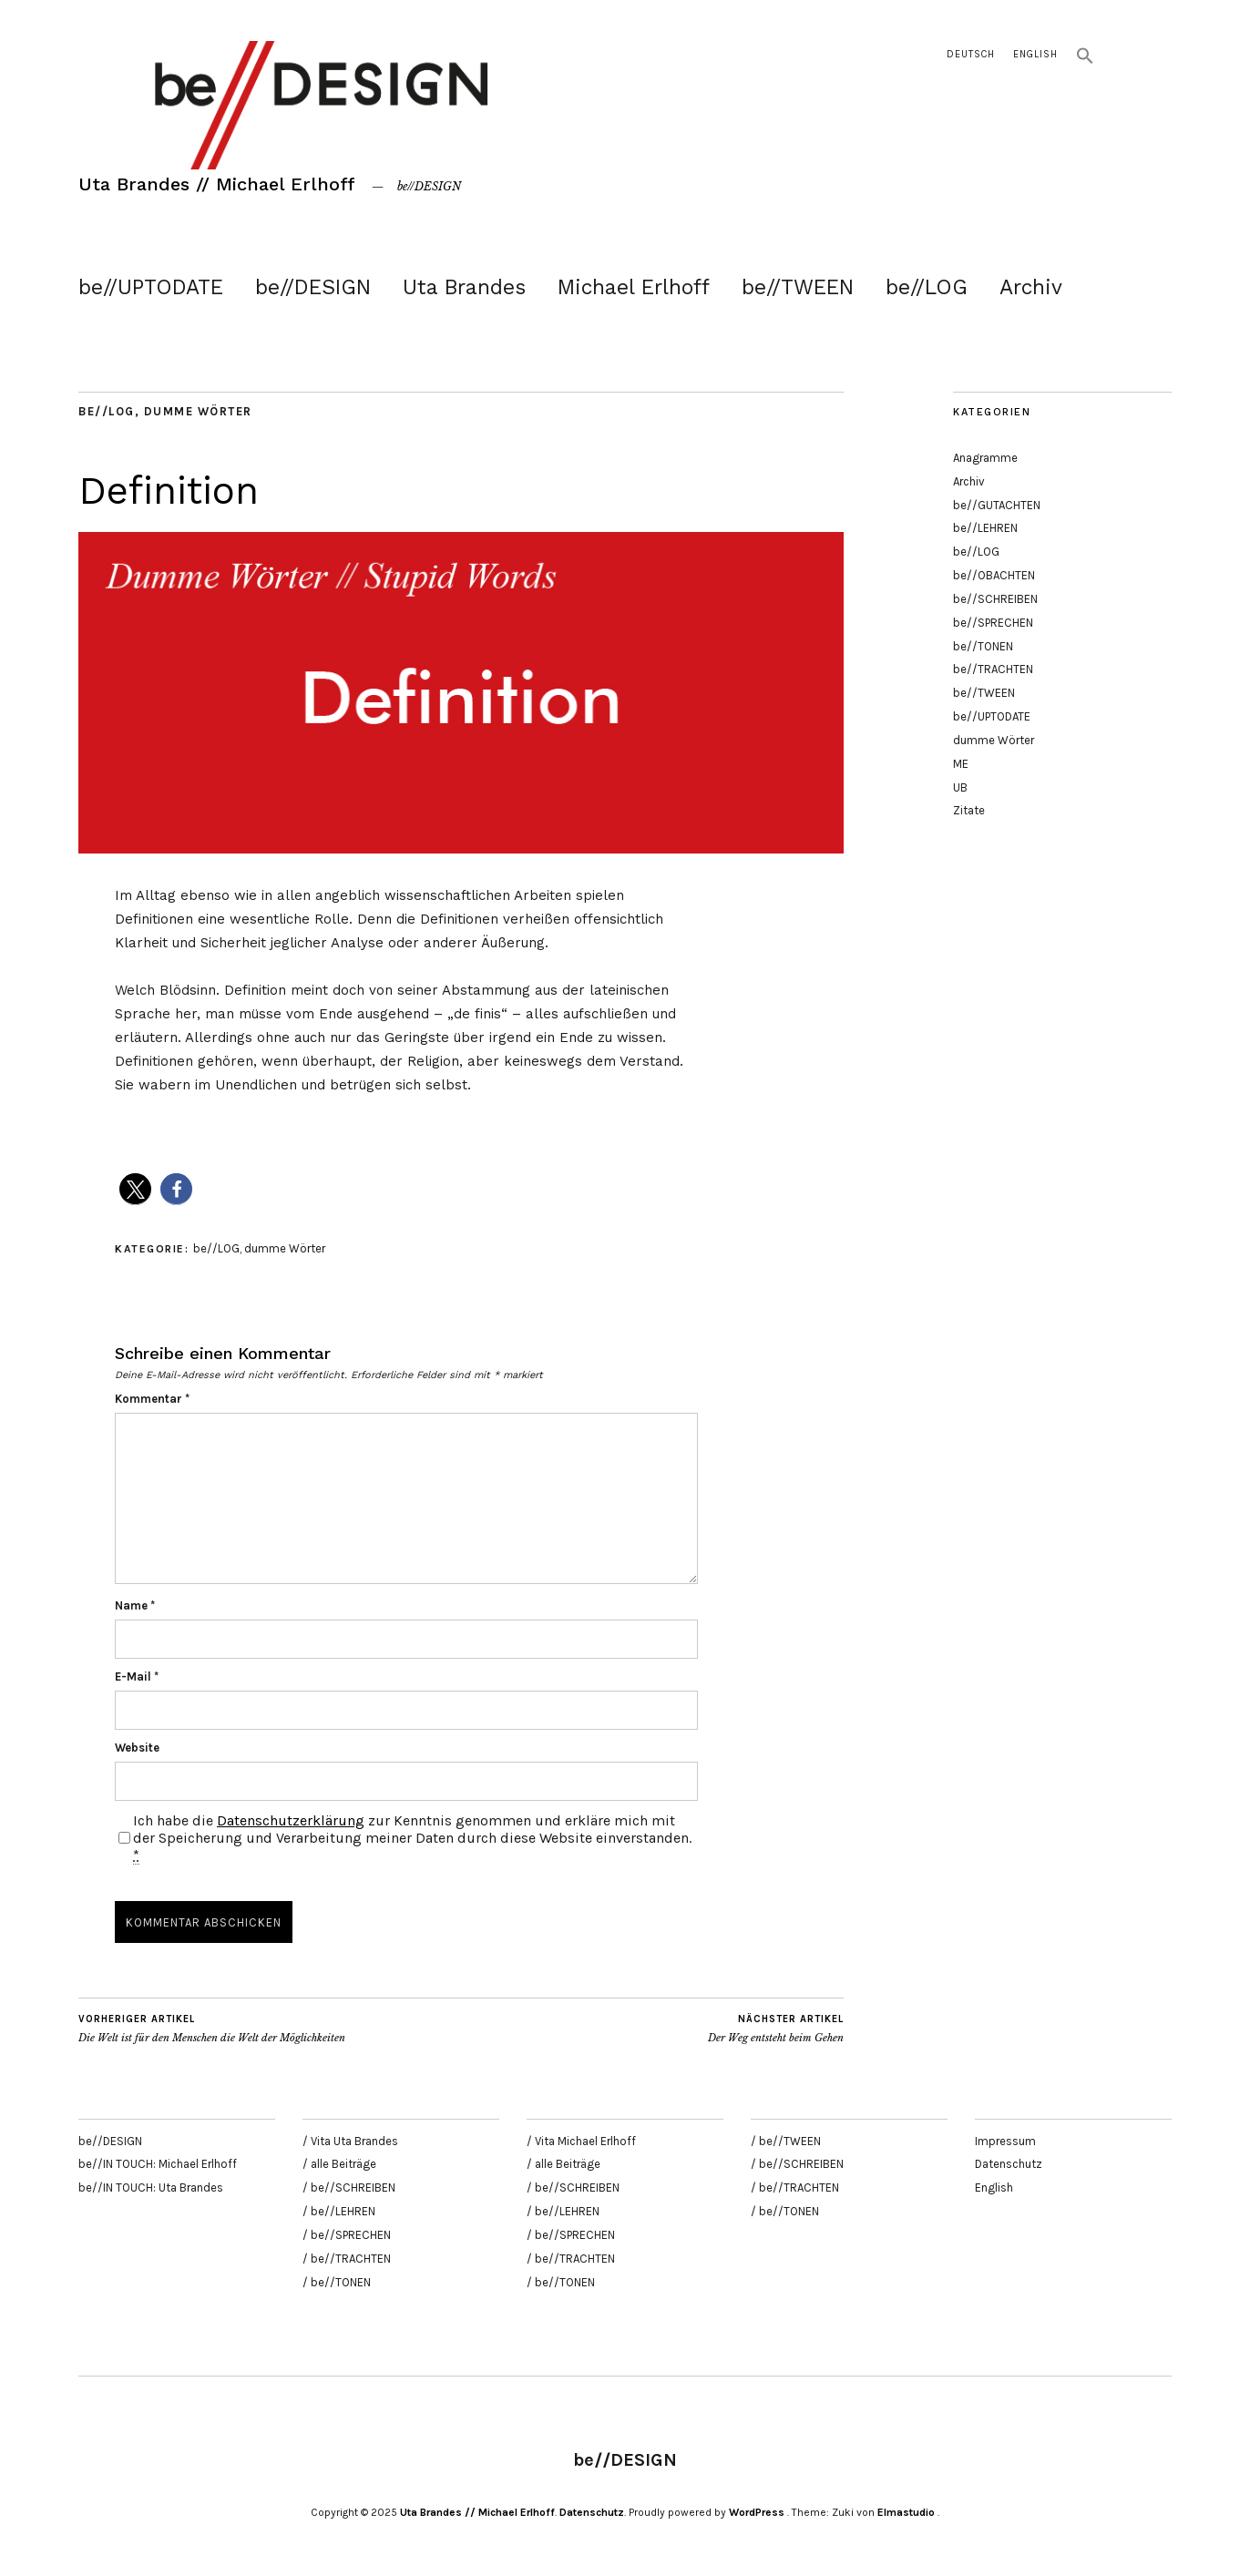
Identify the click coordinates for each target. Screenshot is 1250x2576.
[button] (1085, 61)
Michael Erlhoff (634, 287)
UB (960, 787)
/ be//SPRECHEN (346, 2235)
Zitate (969, 810)
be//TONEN (983, 646)
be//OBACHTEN (994, 575)
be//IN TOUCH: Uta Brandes (150, 2187)
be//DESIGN (313, 287)
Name (135, 1605)
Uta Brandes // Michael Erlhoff (216, 184)
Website (137, 1747)
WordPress (756, 2512)
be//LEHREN (985, 528)
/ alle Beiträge (339, 2164)
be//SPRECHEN (993, 622)
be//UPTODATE (150, 287)
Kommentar (152, 1399)
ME (960, 764)
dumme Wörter (198, 411)
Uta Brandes (464, 287)
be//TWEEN (798, 287)
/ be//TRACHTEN (346, 2258)
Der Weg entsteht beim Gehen (776, 2028)
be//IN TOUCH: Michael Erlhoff (157, 2164)
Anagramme (985, 458)
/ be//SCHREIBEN (348, 2187)
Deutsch (971, 54)
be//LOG (927, 287)
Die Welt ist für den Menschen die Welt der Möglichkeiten (211, 2028)
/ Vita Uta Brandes (350, 2141)
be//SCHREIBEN (995, 599)
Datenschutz (1008, 2164)
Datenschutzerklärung (290, 1820)
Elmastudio (906, 2512)
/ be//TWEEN (786, 2141)
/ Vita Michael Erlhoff (581, 2141)
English (1035, 54)
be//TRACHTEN (993, 669)
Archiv (1030, 287)
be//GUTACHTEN (996, 505)
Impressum (1005, 2141)
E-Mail (137, 1676)
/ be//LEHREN (338, 2211)
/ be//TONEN (336, 2282)
